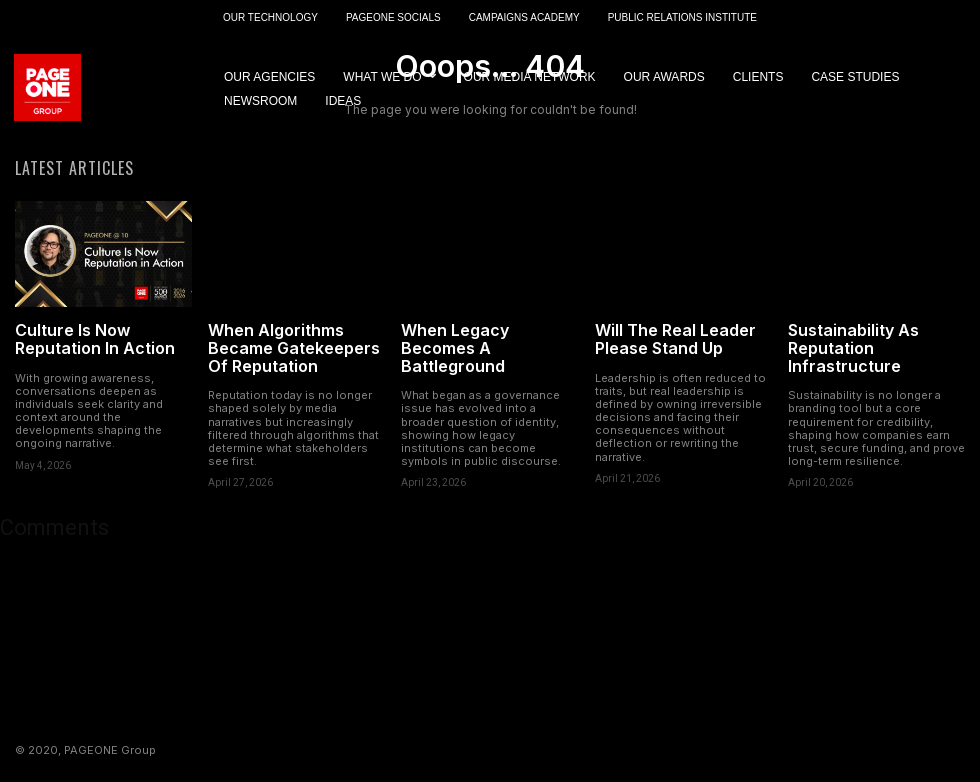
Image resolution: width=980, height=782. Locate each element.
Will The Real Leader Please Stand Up (675, 341)
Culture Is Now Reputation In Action (95, 341)
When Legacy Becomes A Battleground (455, 349)
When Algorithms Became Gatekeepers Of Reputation (294, 349)
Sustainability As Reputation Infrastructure (853, 349)
